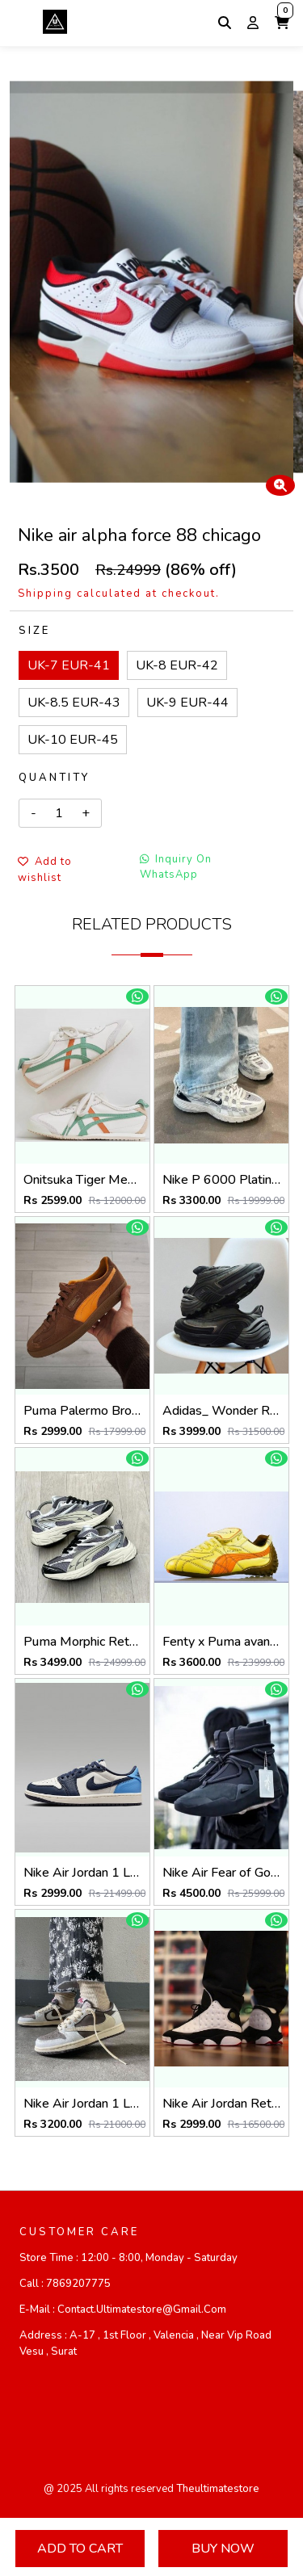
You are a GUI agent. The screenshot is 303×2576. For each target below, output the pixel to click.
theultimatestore (217, 2489)
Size (34, 630)
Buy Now (223, 2548)
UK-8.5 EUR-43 (73, 702)
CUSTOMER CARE (79, 2232)
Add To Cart (80, 2548)
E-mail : (122, 2309)
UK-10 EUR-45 (72, 740)
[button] (282, 22)
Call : (65, 2283)
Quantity (54, 777)
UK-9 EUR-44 (187, 702)
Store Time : (128, 2258)
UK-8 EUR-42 (177, 665)
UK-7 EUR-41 (68, 665)
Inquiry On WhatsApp (176, 867)
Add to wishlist (45, 869)
